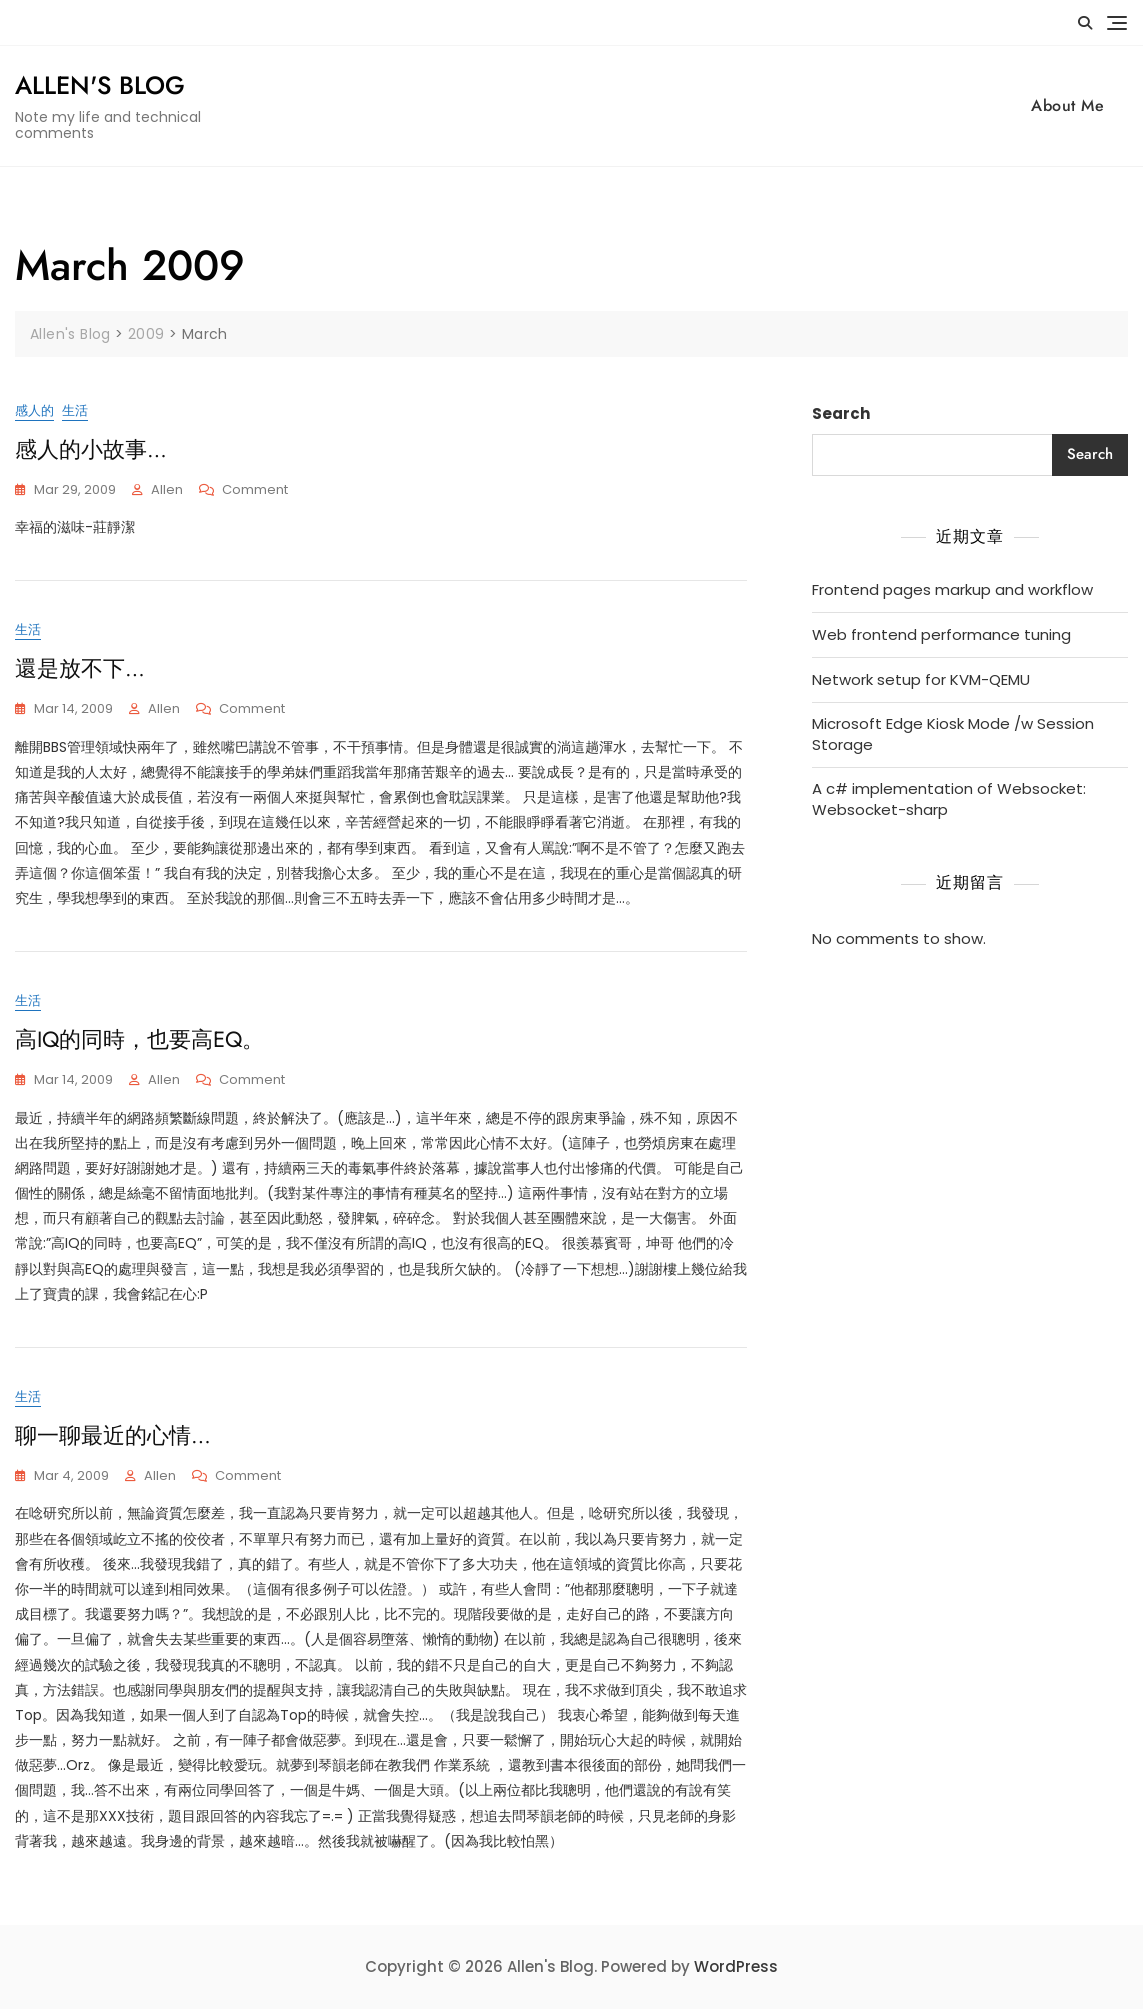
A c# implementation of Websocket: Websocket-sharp (949, 799)
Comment (255, 490)
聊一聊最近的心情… (113, 1435)
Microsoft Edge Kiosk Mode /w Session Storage (953, 734)
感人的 (34, 410)
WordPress (736, 1966)
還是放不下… (80, 668)
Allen (167, 489)
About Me (1067, 105)
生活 (75, 410)
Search (841, 413)
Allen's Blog (100, 85)
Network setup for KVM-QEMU (921, 679)
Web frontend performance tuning (941, 634)
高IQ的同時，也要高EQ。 (139, 1039)
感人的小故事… (91, 449)
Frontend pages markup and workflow (952, 589)
